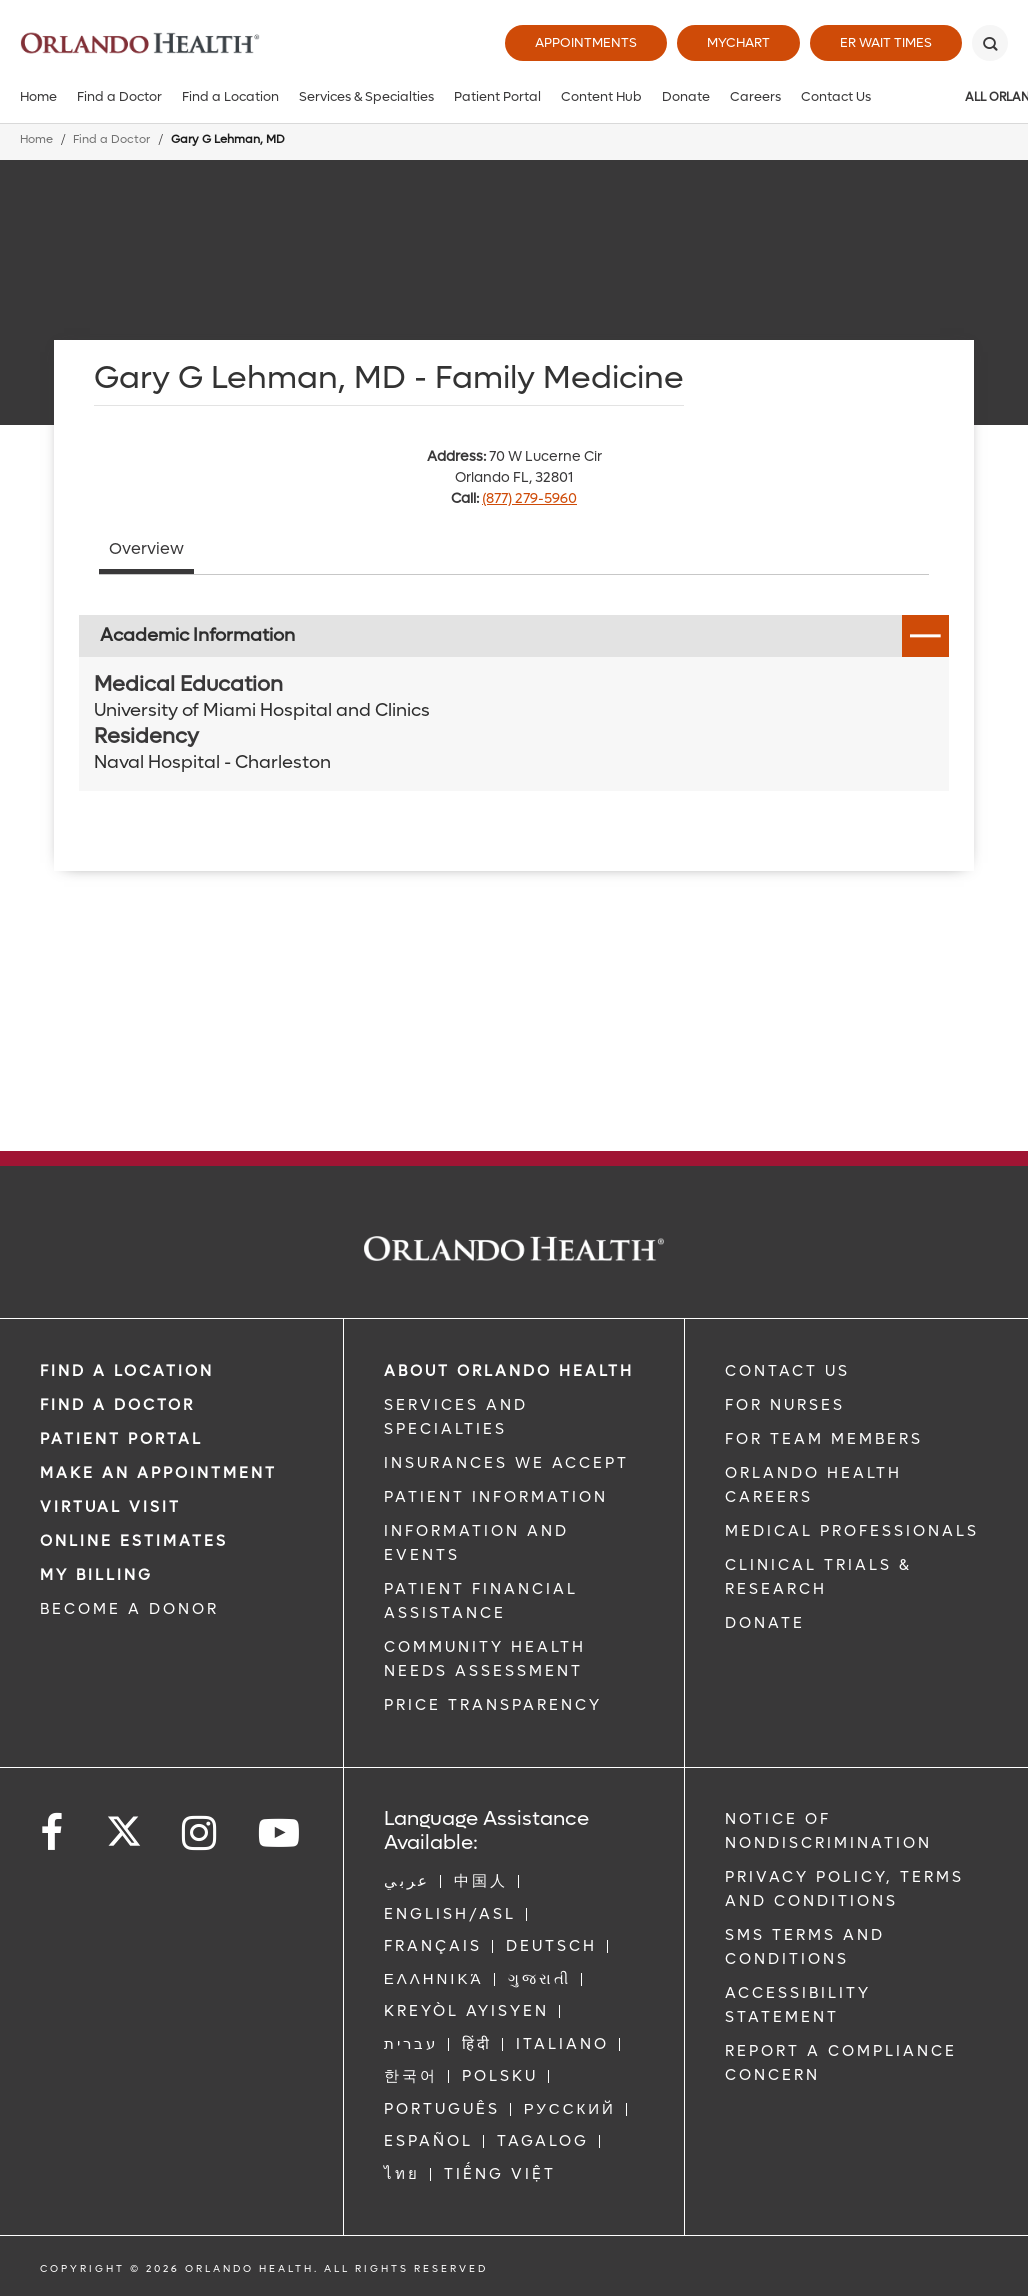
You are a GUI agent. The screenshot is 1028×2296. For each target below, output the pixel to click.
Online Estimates (134, 1541)
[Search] (990, 43)
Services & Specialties (366, 96)
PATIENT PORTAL (121, 1439)
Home (38, 96)
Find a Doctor (119, 96)
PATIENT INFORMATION (496, 1497)
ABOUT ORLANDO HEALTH (509, 1371)
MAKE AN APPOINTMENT (158, 1473)
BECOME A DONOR (129, 1609)
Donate (686, 96)
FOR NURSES (785, 1405)
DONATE (765, 1623)
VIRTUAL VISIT (110, 1507)
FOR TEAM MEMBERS (824, 1439)
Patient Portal (497, 96)
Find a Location (230, 96)
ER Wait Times (886, 42)
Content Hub (601, 96)
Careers (755, 96)
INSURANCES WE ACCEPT (506, 1463)
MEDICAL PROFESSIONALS (852, 1531)
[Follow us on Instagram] (200, 1833)
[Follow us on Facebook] (53, 1833)
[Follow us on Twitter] (124, 1825)
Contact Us (836, 96)
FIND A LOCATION (127, 1371)
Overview (146, 548)
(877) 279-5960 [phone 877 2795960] (529, 498)
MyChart (738, 42)
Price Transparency (493, 1705)
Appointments (586, 42)
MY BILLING (96, 1575)
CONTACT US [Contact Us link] (787, 1371)
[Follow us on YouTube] (280, 1833)
